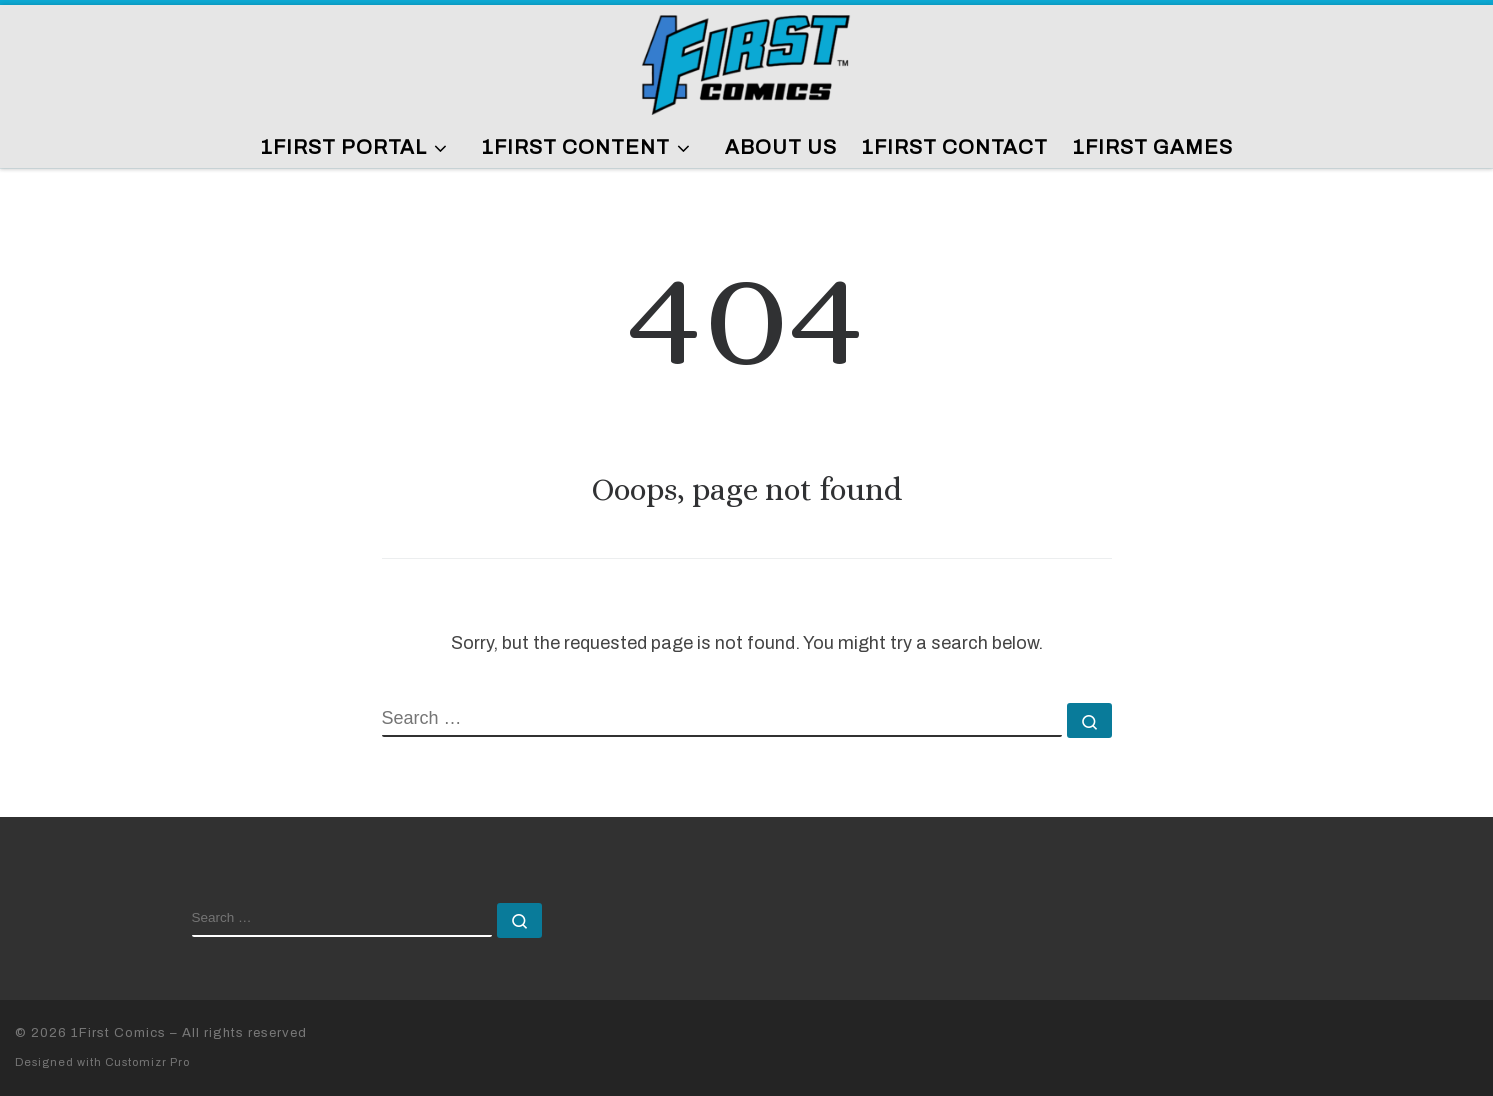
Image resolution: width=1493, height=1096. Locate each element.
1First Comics (118, 1032)
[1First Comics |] (747, 61)
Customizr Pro (147, 1062)
